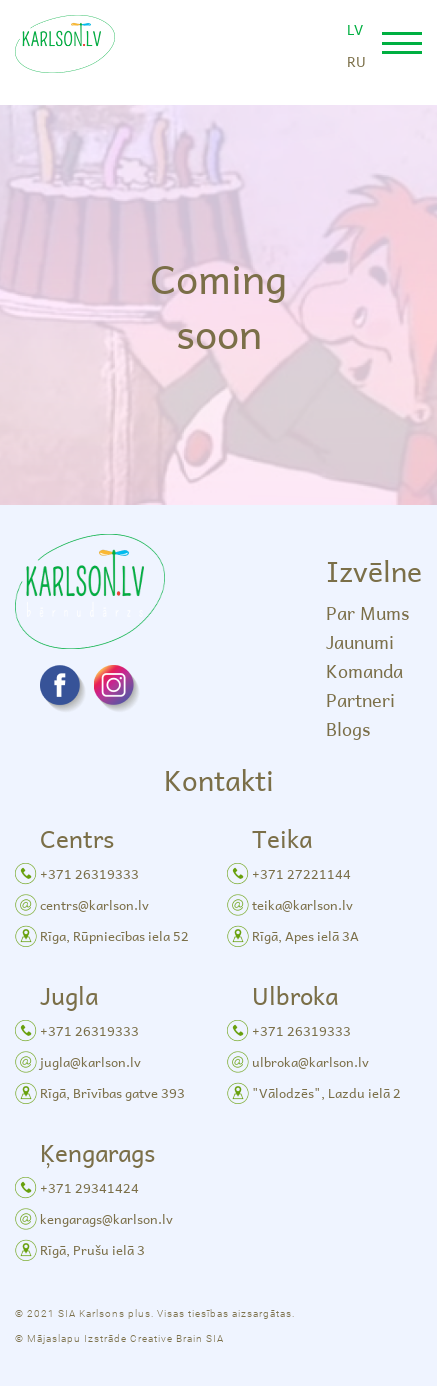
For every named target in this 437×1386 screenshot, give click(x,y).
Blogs (348, 728)
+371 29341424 (89, 1187)
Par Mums (367, 612)
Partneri (360, 699)
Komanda (364, 670)
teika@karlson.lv (302, 904)
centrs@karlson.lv (94, 904)
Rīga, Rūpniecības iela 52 (114, 935)
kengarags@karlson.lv (106, 1218)
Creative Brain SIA (177, 1338)
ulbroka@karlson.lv (310, 1061)
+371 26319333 (89, 873)
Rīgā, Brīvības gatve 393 (112, 1092)
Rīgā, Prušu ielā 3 (92, 1249)
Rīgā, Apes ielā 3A (305, 935)
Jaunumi (360, 641)
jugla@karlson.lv (90, 1061)
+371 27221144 (301, 873)
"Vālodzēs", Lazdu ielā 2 (326, 1092)
